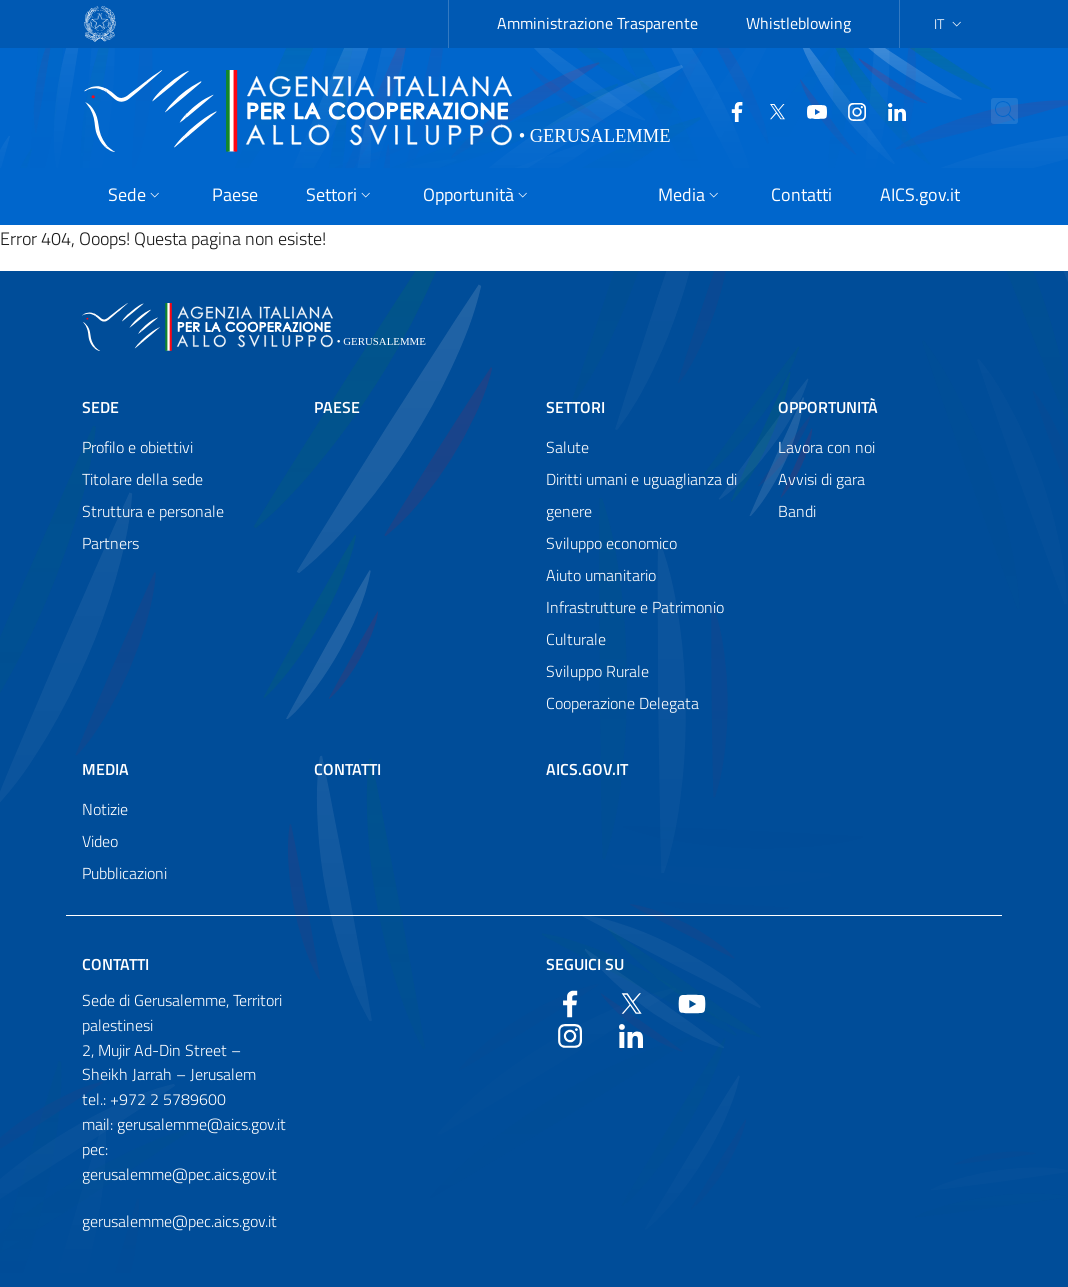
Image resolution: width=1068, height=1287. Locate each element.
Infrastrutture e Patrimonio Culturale (635, 623)
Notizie (105, 809)
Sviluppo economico (611, 543)
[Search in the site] (1029, 111)
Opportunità (828, 407)
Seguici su (585, 964)
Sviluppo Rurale (597, 671)
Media (105, 769)
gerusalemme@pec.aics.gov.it (179, 1221)
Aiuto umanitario (601, 575)
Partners (110, 543)
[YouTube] (809, 110)
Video (100, 841)
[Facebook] (729, 110)
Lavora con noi (826, 447)
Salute (567, 447)
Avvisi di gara (821, 479)
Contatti (347, 769)
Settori (575, 407)
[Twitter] (769, 110)
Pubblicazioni (124, 873)
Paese (337, 407)
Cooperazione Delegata (622, 703)
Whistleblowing (798, 23)
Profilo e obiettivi (137, 447)
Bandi (797, 511)
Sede (100, 407)
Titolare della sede (142, 479)
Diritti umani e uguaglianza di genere (641, 495)
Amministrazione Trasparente (597, 23)
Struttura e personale (153, 511)
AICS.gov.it (587, 769)
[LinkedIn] (889, 110)
